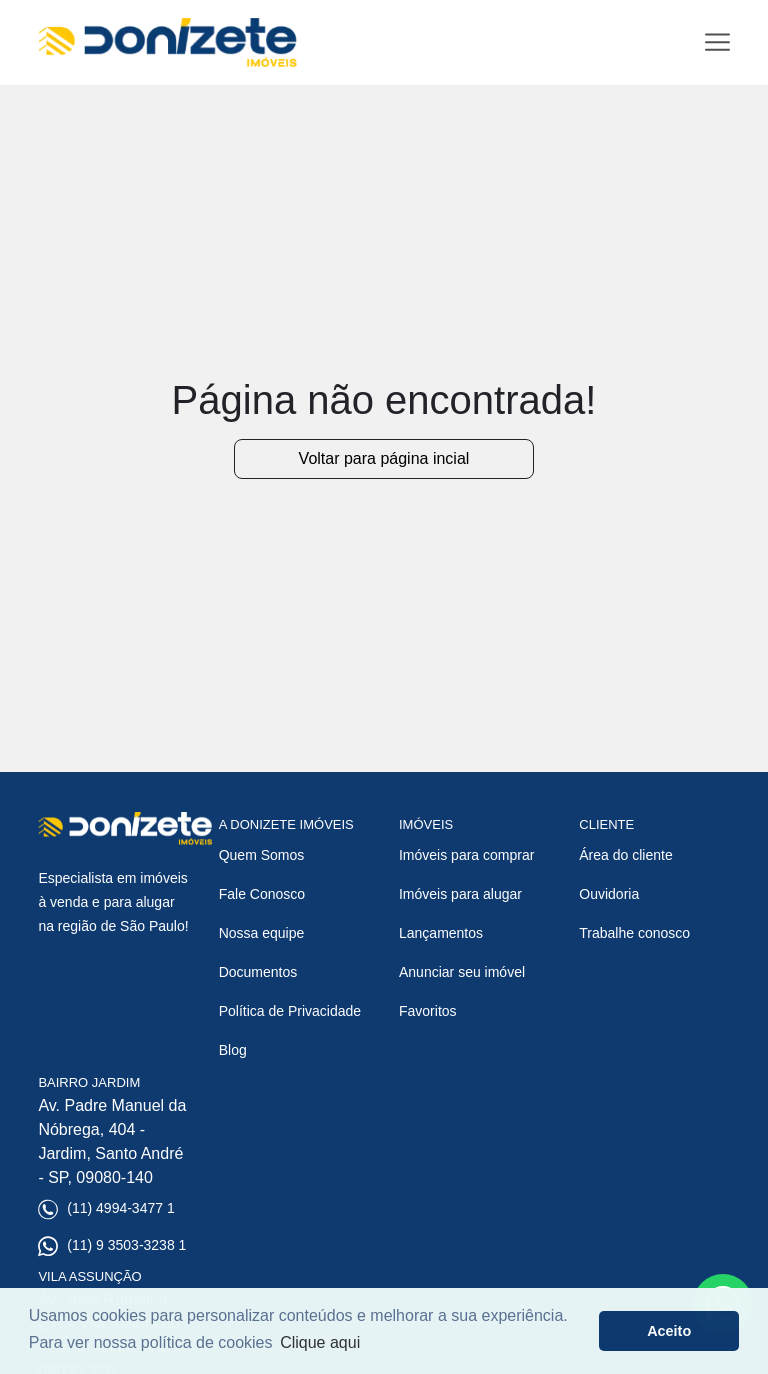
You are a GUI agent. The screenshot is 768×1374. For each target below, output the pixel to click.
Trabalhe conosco (634, 933)
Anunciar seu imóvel (462, 972)
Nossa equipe (262, 933)
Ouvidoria (609, 894)
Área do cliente (625, 855)
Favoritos (428, 1011)
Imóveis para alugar (460, 894)
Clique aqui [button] (320, 1342)
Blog (233, 1050)
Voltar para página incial (384, 458)
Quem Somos (262, 855)
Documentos (258, 972)
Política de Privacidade (290, 1011)
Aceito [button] (669, 1331)
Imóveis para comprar (466, 855)
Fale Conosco (262, 894)
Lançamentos (441, 933)
